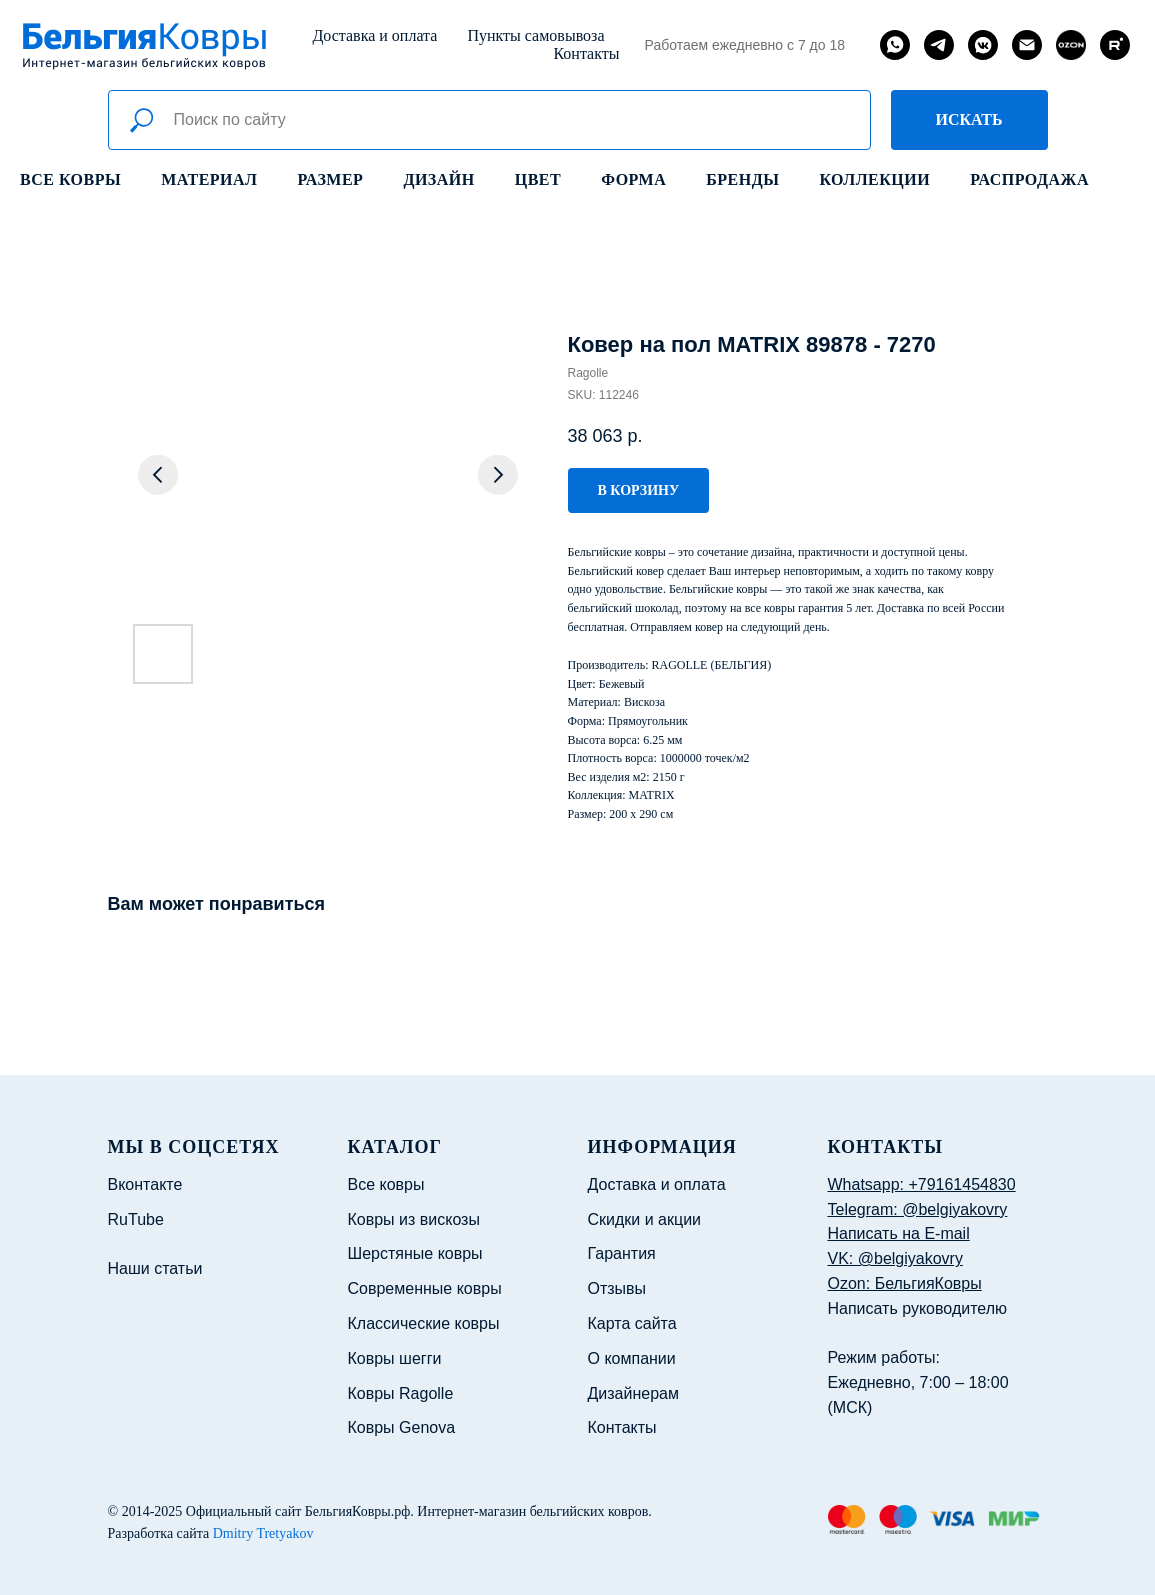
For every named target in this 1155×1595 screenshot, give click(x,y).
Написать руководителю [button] (918, 1308)
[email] (1027, 45)
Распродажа (1029, 179)
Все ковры (70, 179)
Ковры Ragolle (401, 1393)
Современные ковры (425, 1288)
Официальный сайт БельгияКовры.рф (298, 1511)
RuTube (136, 1219)
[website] (1071, 45)
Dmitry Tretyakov (263, 1533)
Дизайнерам (633, 1393)
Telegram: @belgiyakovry (918, 1209)
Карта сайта (632, 1323)
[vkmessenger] (983, 45)
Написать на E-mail (899, 1233)
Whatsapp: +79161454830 (922, 1184)
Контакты (586, 53)
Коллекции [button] (874, 179)
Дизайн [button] (438, 179)
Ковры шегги (395, 1358)
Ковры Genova (402, 1427)
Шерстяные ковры (415, 1253)
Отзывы (617, 1288)
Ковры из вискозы (414, 1219)
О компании (632, 1358)
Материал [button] (209, 179)
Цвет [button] (538, 179)
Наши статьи (155, 1268)
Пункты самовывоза (535, 35)
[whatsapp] (895, 45)
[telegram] (939, 45)
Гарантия (622, 1253)
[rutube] (1115, 45)
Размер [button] (331, 179)
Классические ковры (424, 1323)
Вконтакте (145, 1184)
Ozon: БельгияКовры (905, 1283)
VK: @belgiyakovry (895, 1258)
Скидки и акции (645, 1219)
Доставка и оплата (374, 35)
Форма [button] (633, 179)
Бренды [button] (742, 179)
